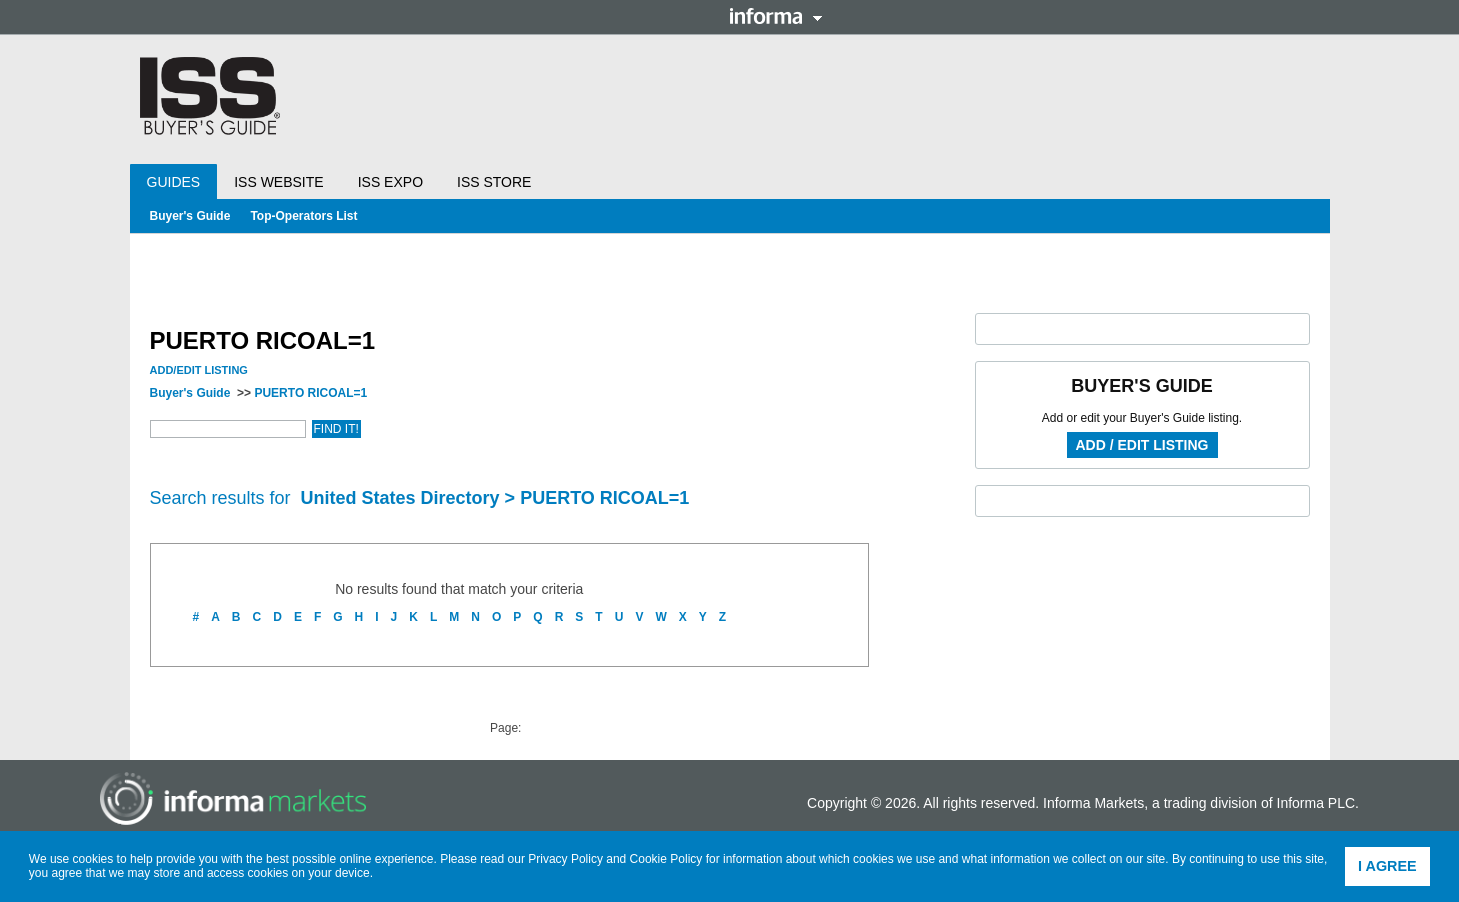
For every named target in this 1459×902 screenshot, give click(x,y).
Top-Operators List (303, 216)
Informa (776, 16)
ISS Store (494, 182)
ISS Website (278, 182)
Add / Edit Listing (1142, 445)
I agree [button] (1387, 866)
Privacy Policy (565, 859)
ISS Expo (390, 182)
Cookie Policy (666, 859)
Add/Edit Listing (199, 370)
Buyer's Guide (190, 216)
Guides (174, 182)
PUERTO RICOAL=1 (310, 393)
